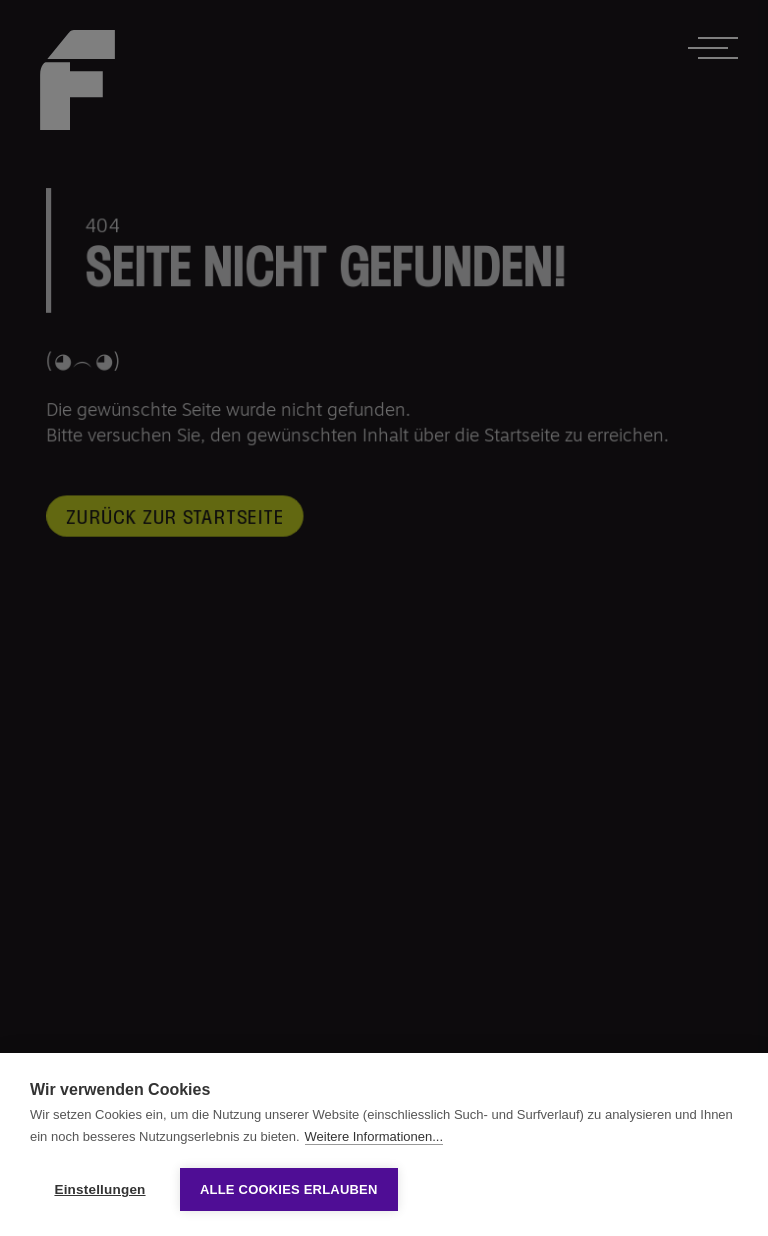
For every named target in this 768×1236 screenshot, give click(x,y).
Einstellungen (99, 1189)
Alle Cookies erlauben (289, 1189)
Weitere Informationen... (374, 1136)
